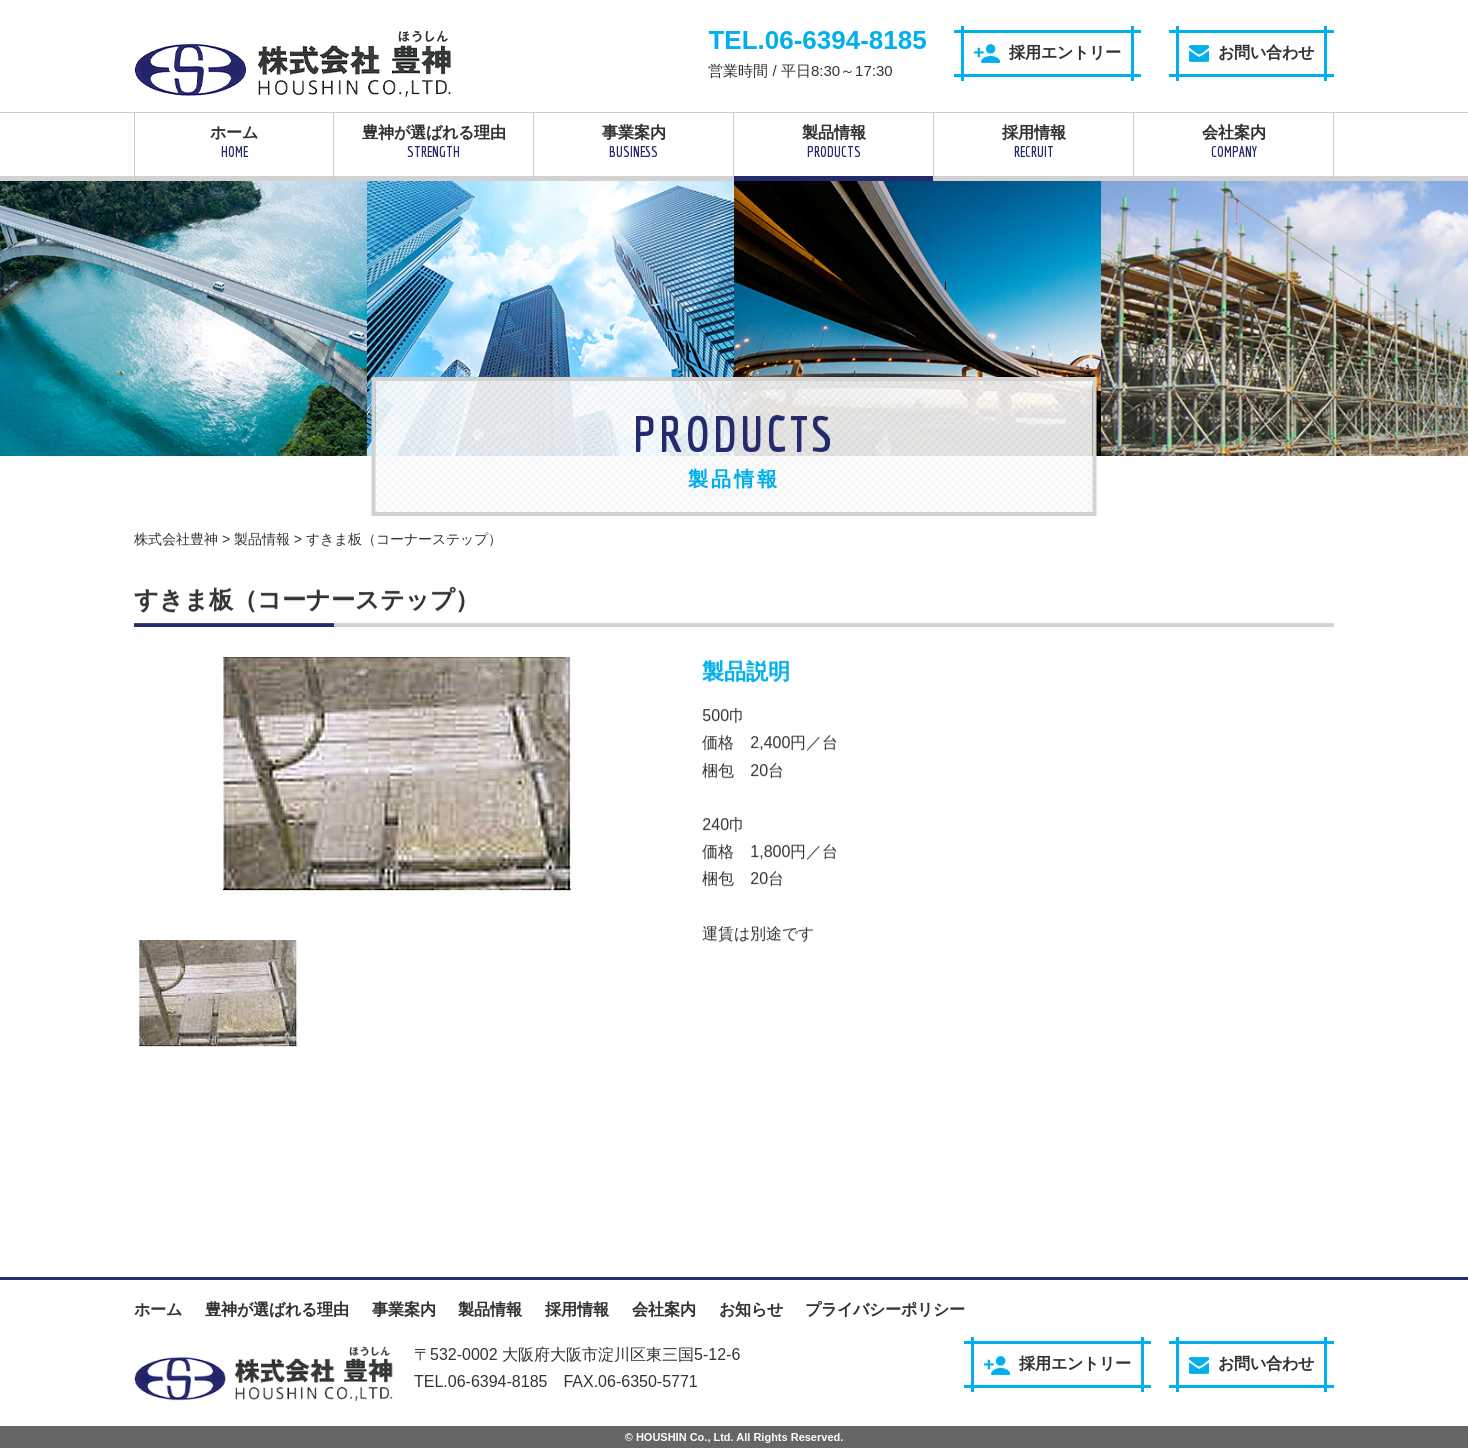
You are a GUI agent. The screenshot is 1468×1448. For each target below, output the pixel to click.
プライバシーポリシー (885, 1309)
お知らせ (751, 1309)
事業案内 (633, 142)
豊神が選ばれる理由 (433, 142)
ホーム (234, 142)
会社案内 (1233, 142)
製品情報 (833, 142)
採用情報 (1033, 142)
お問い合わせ (1251, 53)
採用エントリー (1047, 53)
